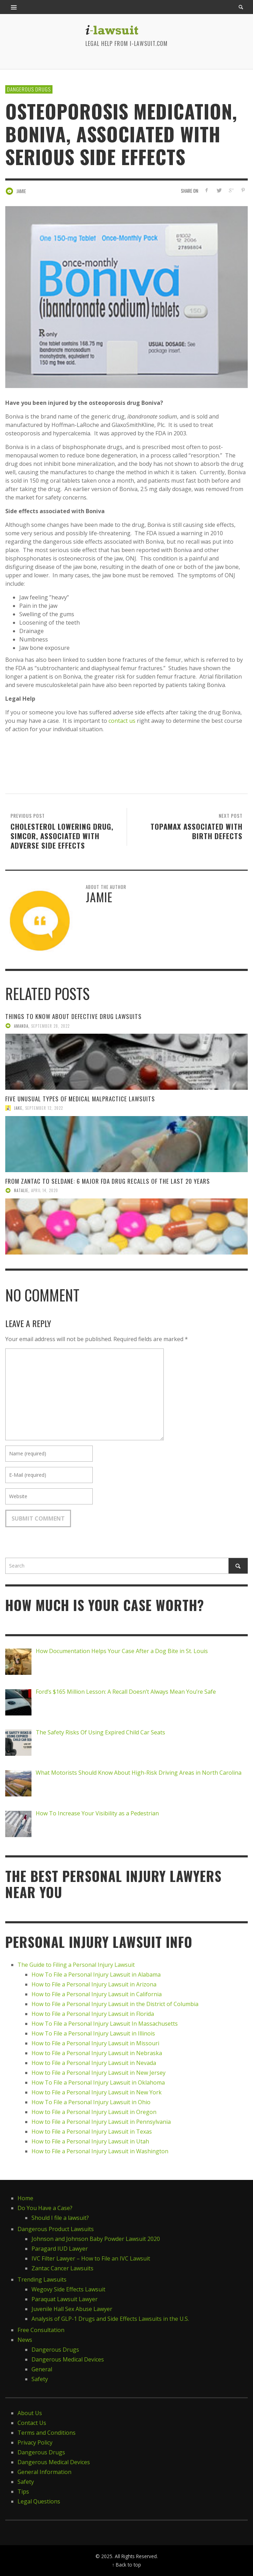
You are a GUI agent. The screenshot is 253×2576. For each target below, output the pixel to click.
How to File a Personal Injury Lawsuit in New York (96, 2092)
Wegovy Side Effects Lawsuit (68, 2289)
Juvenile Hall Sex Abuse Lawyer (71, 2309)
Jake (18, 1108)
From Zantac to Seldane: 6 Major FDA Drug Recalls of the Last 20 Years (107, 1181)
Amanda (21, 1025)
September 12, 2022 (44, 1108)
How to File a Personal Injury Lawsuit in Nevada (93, 2063)
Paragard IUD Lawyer (59, 2248)
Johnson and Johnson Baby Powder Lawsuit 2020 (95, 2239)
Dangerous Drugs (29, 89)
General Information (44, 2472)
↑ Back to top (126, 2564)
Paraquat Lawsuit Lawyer (64, 2299)
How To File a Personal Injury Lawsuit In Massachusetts (104, 2023)
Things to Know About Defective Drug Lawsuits (73, 1016)
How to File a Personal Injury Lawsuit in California (96, 1994)
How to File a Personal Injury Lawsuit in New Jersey (98, 2073)
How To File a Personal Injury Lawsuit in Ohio (90, 2102)
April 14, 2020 (44, 1190)
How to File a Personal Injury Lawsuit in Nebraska (96, 2053)
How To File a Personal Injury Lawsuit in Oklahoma (98, 2082)
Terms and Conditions (46, 2432)
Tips (23, 2491)
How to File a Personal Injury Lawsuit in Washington (99, 2151)
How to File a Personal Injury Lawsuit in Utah (90, 2141)
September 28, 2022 (50, 1025)
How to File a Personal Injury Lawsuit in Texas (91, 2131)
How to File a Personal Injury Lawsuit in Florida (92, 2014)
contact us (121, 721)
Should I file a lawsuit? (60, 2218)
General (41, 2369)
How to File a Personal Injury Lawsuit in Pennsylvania (101, 2122)
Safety (39, 2379)
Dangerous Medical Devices (67, 2359)
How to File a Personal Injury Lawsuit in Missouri (95, 2043)
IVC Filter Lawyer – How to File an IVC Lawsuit (90, 2258)
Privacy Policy (34, 2442)
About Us (29, 2413)
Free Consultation (40, 2330)
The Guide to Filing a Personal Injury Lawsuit (76, 1965)
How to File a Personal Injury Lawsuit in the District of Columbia (114, 2004)
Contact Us (31, 2423)
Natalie (21, 1190)
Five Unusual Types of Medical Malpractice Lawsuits (80, 1098)
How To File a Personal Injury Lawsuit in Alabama (96, 1974)
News (24, 2340)
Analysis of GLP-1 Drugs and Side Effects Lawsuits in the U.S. (110, 2319)
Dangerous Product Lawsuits (55, 2229)
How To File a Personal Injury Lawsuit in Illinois (93, 2033)
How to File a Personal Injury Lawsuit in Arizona (93, 1984)
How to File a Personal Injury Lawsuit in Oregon (93, 2112)
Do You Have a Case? (44, 2208)
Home (25, 2198)
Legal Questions (38, 2501)
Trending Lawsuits (41, 2279)
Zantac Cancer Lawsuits (62, 2268)
